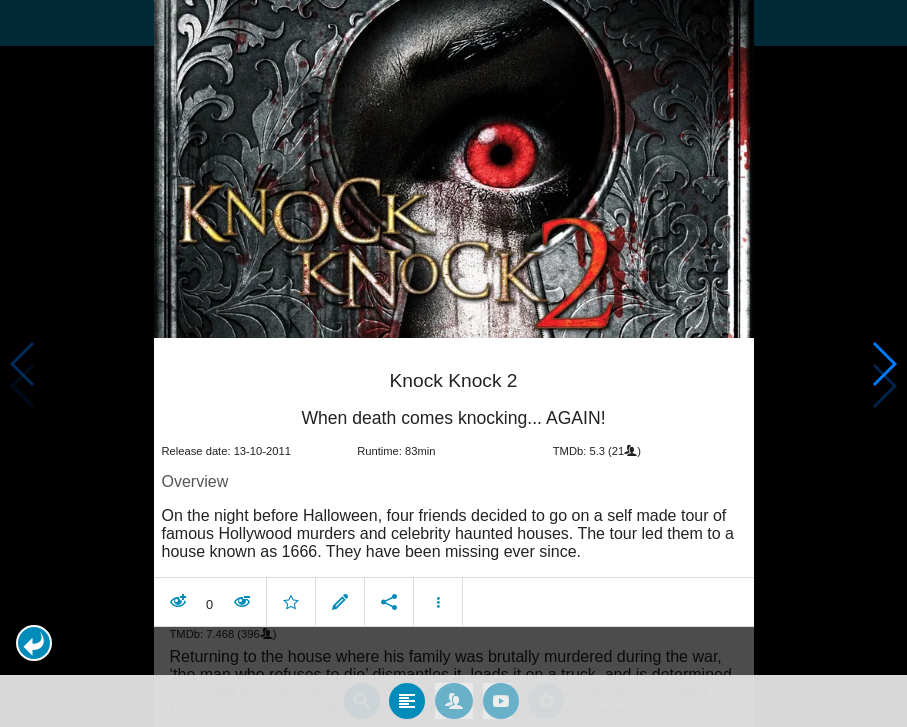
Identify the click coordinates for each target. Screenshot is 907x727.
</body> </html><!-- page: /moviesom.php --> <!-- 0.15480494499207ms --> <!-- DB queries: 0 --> (453, 363)
